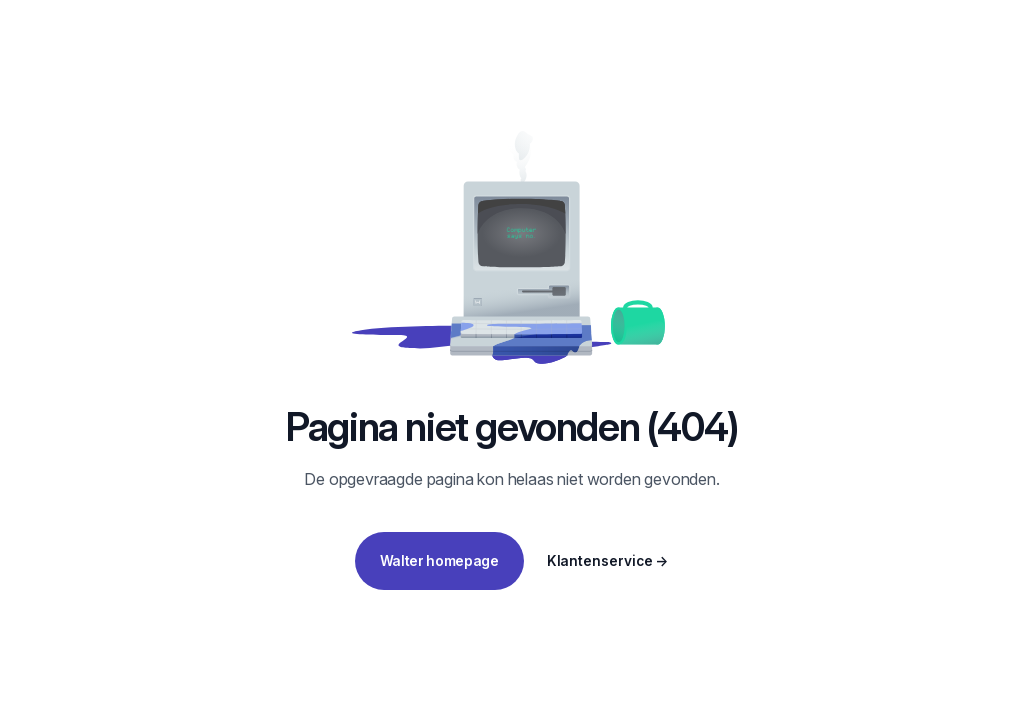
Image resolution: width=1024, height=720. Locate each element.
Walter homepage (439, 561)
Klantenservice (608, 561)
